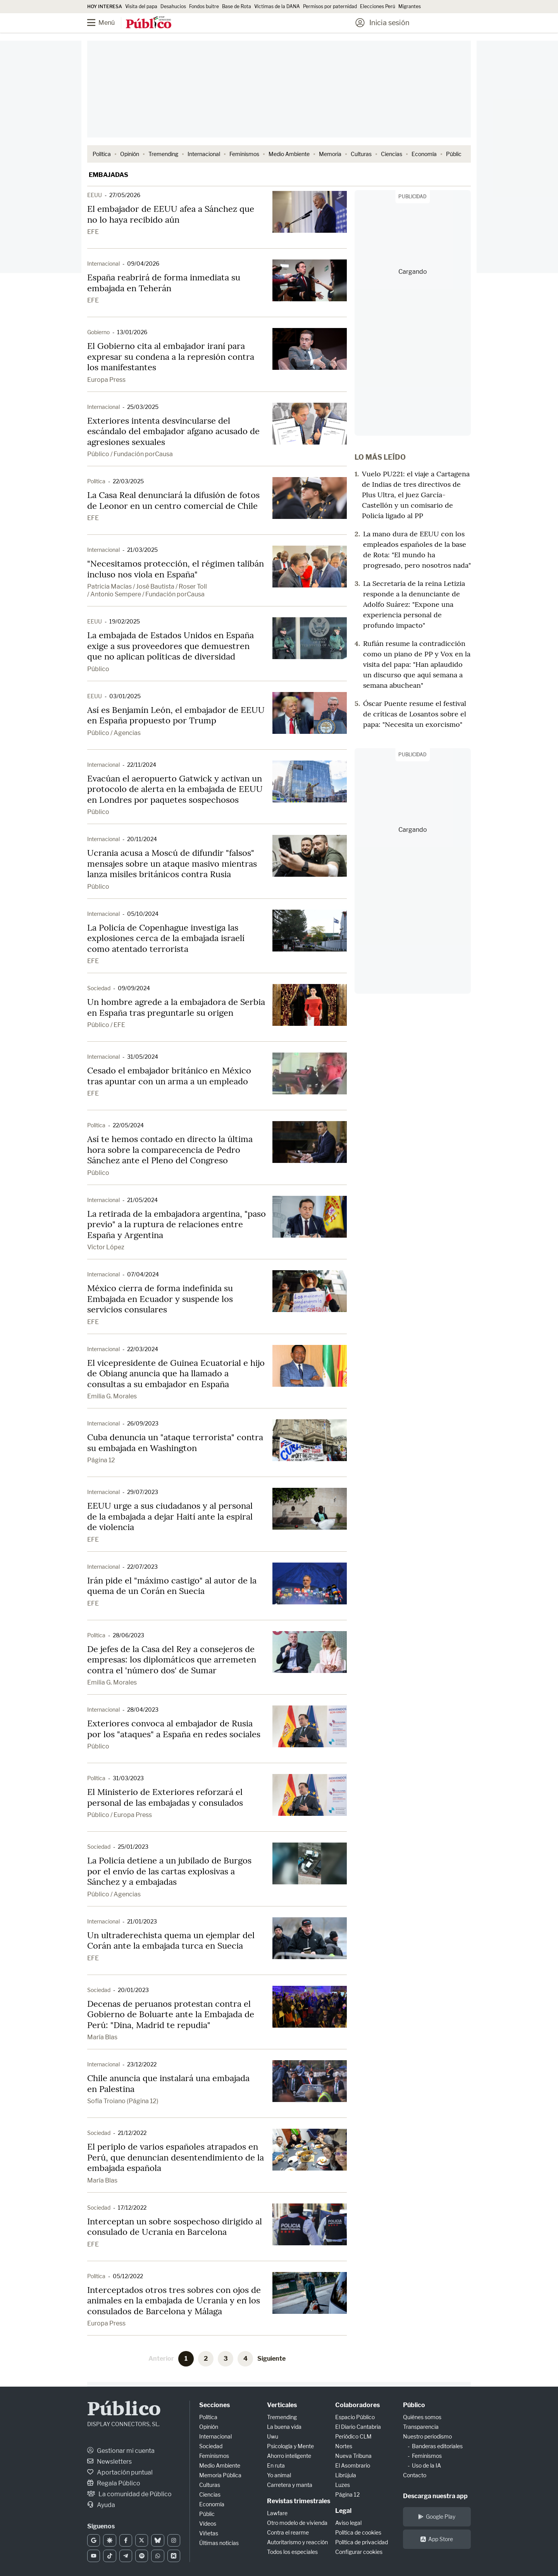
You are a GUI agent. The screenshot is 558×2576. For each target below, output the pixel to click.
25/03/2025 (142, 407)
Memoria (330, 154)
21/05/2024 (142, 1200)
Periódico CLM (353, 2436)
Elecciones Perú (377, 6)
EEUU (94, 195)
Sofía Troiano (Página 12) (122, 2101)
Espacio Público (355, 2417)
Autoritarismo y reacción (297, 2542)
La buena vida (284, 2426)
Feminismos (244, 154)
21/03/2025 (142, 549)
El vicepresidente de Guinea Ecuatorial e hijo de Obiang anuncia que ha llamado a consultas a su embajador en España (176, 1373)
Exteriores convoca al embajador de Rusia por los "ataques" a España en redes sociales (173, 1729)
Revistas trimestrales (298, 2501)
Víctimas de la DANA (277, 6)
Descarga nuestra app (435, 2496)
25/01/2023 (133, 1846)
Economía (424, 154)
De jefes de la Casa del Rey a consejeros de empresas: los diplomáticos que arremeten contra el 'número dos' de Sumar (171, 1659)
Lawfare (277, 2513)
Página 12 (101, 1460)
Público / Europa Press (119, 1815)
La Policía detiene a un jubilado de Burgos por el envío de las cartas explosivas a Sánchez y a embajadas (169, 1871)
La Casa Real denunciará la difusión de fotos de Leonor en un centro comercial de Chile (173, 500)
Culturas (361, 154)
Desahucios (173, 6)
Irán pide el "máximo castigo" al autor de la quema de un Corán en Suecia (172, 1586)
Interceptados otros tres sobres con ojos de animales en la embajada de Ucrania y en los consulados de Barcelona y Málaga (174, 2300)
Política (102, 154)
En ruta (276, 2465)
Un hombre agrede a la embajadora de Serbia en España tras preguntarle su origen (176, 1007)
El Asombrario (352, 2465)
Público (98, 669)
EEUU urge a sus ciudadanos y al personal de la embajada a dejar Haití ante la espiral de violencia (170, 1516)
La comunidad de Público (129, 2494)
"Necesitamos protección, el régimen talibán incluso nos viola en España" (175, 569)
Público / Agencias (114, 733)
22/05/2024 (128, 1125)
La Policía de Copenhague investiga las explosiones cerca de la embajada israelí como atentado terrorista (166, 938)
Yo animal (279, 2475)
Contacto (414, 2475)
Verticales (282, 2405)
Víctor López (105, 1247)
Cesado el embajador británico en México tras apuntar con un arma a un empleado (169, 1076)
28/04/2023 (142, 1709)
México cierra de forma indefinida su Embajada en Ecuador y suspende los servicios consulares (160, 1299)
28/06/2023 (128, 1635)
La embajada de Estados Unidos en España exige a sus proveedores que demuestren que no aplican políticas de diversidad (170, 646)
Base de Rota (236, 6)
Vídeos (207, 2523)
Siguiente (271, 2358)
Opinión (129, 154)
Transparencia (421, 2426)
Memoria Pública (220, 2475)
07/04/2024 (143, 1274)
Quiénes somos (422, 2417)
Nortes (343, 2446)
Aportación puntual (120, 2472)
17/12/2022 (132, 2207)
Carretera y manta (289, 2485)
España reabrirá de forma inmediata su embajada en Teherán (163, 283)
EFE (93, 231)
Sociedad (98, 988)
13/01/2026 (132, 332)
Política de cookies (358, 2532)
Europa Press (106, 379)
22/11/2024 (141, 764)
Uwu (272, 2436)
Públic (454, 154)
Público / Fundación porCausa (130, 454)
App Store (436, 2539)
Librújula (345, 2475)
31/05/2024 (142, 1056)
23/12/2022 (142, 2064)
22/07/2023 (142, 1566)
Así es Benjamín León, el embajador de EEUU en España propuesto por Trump (176, 715)
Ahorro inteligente (289, 2455)
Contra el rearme (288, 2532)
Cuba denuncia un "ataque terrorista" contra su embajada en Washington (175, 1442)
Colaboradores (357, 2405)
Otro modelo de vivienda (297, 2522)
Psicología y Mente (290, 2446)
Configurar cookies (358, 2552)
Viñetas (208, 2533)
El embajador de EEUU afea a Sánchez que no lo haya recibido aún (170, 214)
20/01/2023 (133, 1990)
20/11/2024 (142, 839)
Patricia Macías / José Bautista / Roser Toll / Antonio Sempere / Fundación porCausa (147, 590)
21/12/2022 (132, 2132)
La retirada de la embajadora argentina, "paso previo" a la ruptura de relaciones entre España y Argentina (176, 1224)
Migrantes (409, 6)
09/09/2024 (134, 988)
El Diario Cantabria (358, 2426)
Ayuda (101, 2505)
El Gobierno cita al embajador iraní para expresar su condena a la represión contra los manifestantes (170, 356)
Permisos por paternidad (330, 6)
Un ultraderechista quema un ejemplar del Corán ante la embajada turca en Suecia (171, 1940)
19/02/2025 (124, 621)
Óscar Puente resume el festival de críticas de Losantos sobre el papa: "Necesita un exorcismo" (414, 714)
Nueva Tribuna (353, 2455)
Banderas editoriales (437, 2446)
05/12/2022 (128, 2276)
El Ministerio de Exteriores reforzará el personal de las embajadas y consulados (165, 1797)
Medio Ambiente (289, 154)
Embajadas (108, 175)
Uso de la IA (426, 2465)
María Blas (102, 2037)
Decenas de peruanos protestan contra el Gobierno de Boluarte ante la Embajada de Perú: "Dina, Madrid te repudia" (170, 2014)
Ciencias (391, 154)
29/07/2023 (142, 1492)
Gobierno (98, 332)
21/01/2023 (142, 1921)
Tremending (163, 154)
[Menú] (106, 23)
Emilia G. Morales (112, 1396)
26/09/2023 (142, 1423)
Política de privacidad (361, 2542)
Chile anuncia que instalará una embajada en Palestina (168, 2083)
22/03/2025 (128, 481)
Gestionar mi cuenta (121, 2450)
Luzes (342, 2485)
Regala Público (113, 2483)
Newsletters (109, 2461)
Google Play (436, 2516)
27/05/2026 (124, 195)
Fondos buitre (204, 6)
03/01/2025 (125, 696)
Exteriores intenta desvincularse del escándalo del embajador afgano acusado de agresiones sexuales (173, 431)
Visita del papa (141, 6)
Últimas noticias (219, 2543)
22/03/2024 (142, 1349)
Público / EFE (106, 1025)
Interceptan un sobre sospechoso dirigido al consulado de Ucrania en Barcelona (174, 2227)
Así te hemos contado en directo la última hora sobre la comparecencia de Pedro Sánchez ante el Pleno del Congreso (170, 1149)
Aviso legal (348, 2522)
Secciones (214, 2405)
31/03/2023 (128, 1778)
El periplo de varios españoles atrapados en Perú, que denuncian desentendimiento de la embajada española (175, 2157)
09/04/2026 (143, 263)
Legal (343, 2510)
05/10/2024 (142, 913)
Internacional (204, 154)
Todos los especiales (292, 2552)
